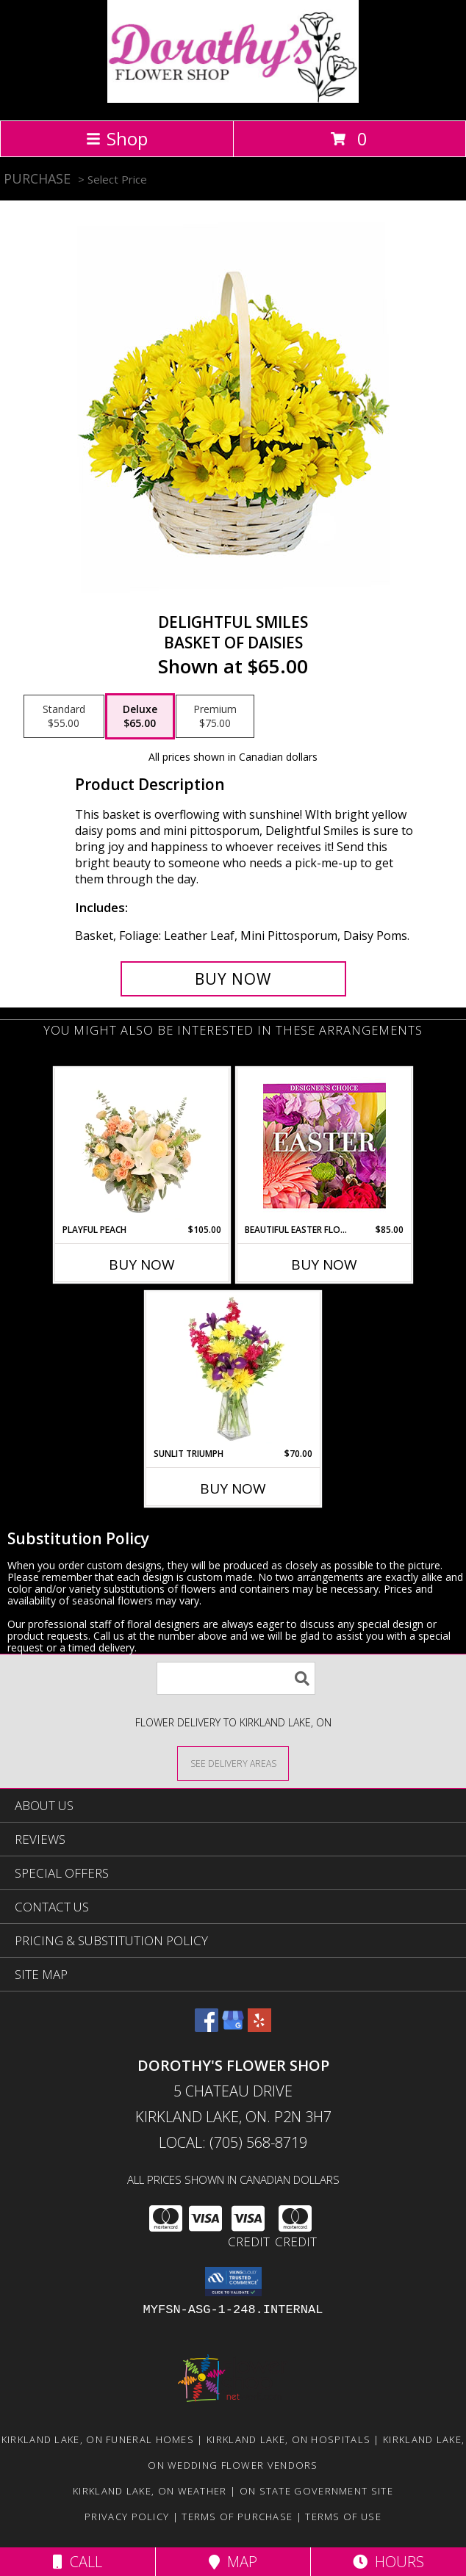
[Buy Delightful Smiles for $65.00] (233, 978)
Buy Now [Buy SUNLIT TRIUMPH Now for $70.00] (233, 1488)
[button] (233, 2281)
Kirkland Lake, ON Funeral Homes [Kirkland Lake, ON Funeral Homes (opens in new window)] (97, 2439)
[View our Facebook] (206, 2027)
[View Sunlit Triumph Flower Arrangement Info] (233, 1369)
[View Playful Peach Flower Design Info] (142, 1145)
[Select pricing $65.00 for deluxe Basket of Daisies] (140, 716)
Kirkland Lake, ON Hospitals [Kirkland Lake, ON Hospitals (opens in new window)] (288, 2439)
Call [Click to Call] (77, 2562)
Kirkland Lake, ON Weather (150, 2490)
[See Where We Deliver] (233, 1763)
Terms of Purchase (237, 2516)
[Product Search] (236, 1678)
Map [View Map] (233, 2562)
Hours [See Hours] (388, 2562)
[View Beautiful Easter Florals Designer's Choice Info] (324, 1145)
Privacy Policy (127, 2516)
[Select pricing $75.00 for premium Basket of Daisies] (215, 716)
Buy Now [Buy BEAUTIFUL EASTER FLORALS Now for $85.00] (324, 1264)
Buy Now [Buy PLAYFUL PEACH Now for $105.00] (142, 1264)
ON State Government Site (316, 2490)
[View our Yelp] (259, 2027)
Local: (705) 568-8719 (233, 2142)
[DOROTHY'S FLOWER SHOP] (232, 99)
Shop (117, 138)
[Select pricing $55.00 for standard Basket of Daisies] (64, 716)
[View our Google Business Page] (233, 2027)
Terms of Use (343, 2516)
